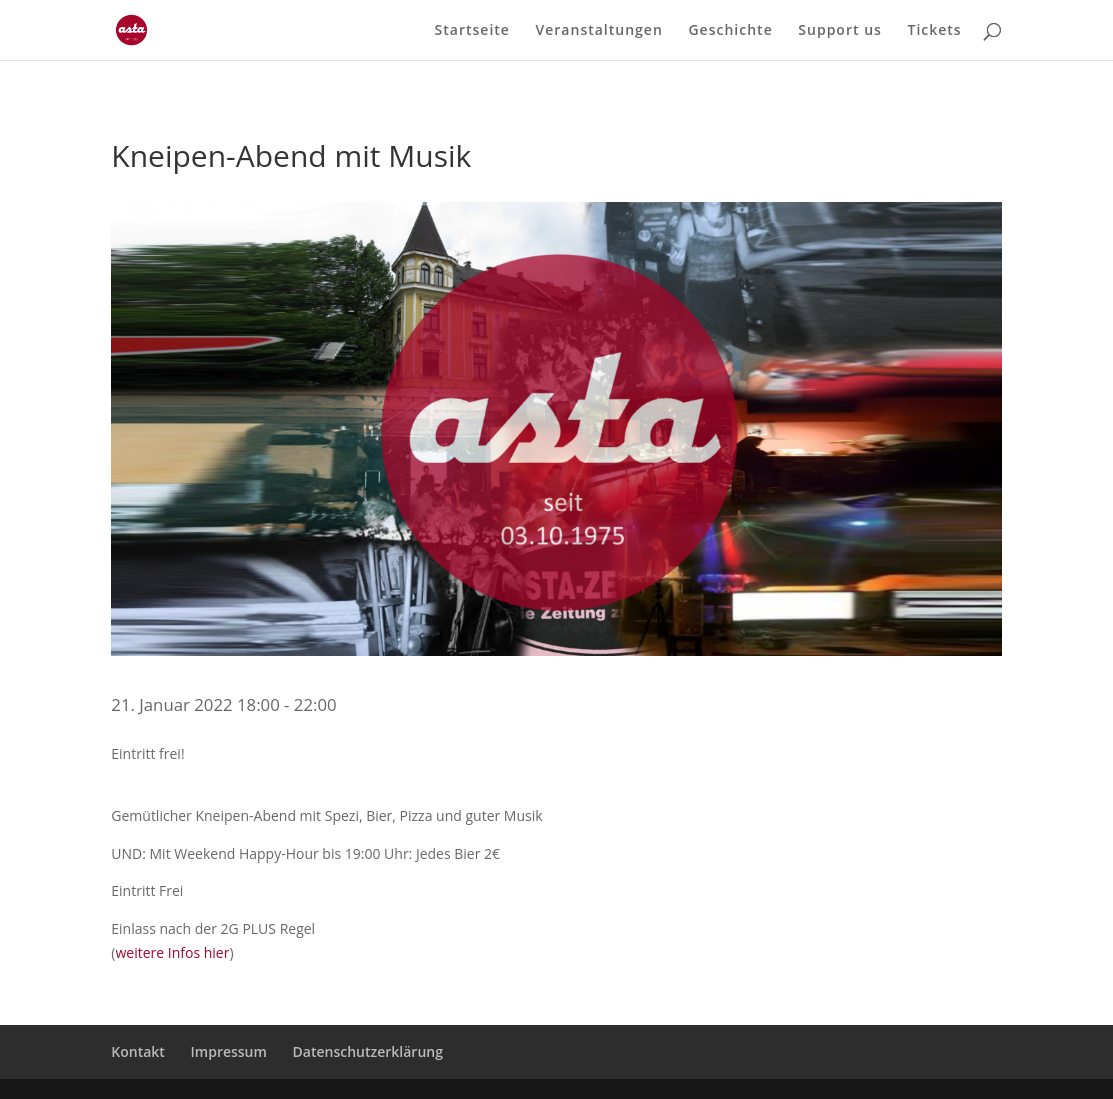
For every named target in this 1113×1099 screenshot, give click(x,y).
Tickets (934, 31)
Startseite (472, 31)
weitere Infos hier (172, 952)
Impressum (229, 1051)
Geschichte (730, 31)
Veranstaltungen (599, 31)
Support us (840, 31)
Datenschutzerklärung (368, 1051)
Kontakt (138, 1051)
